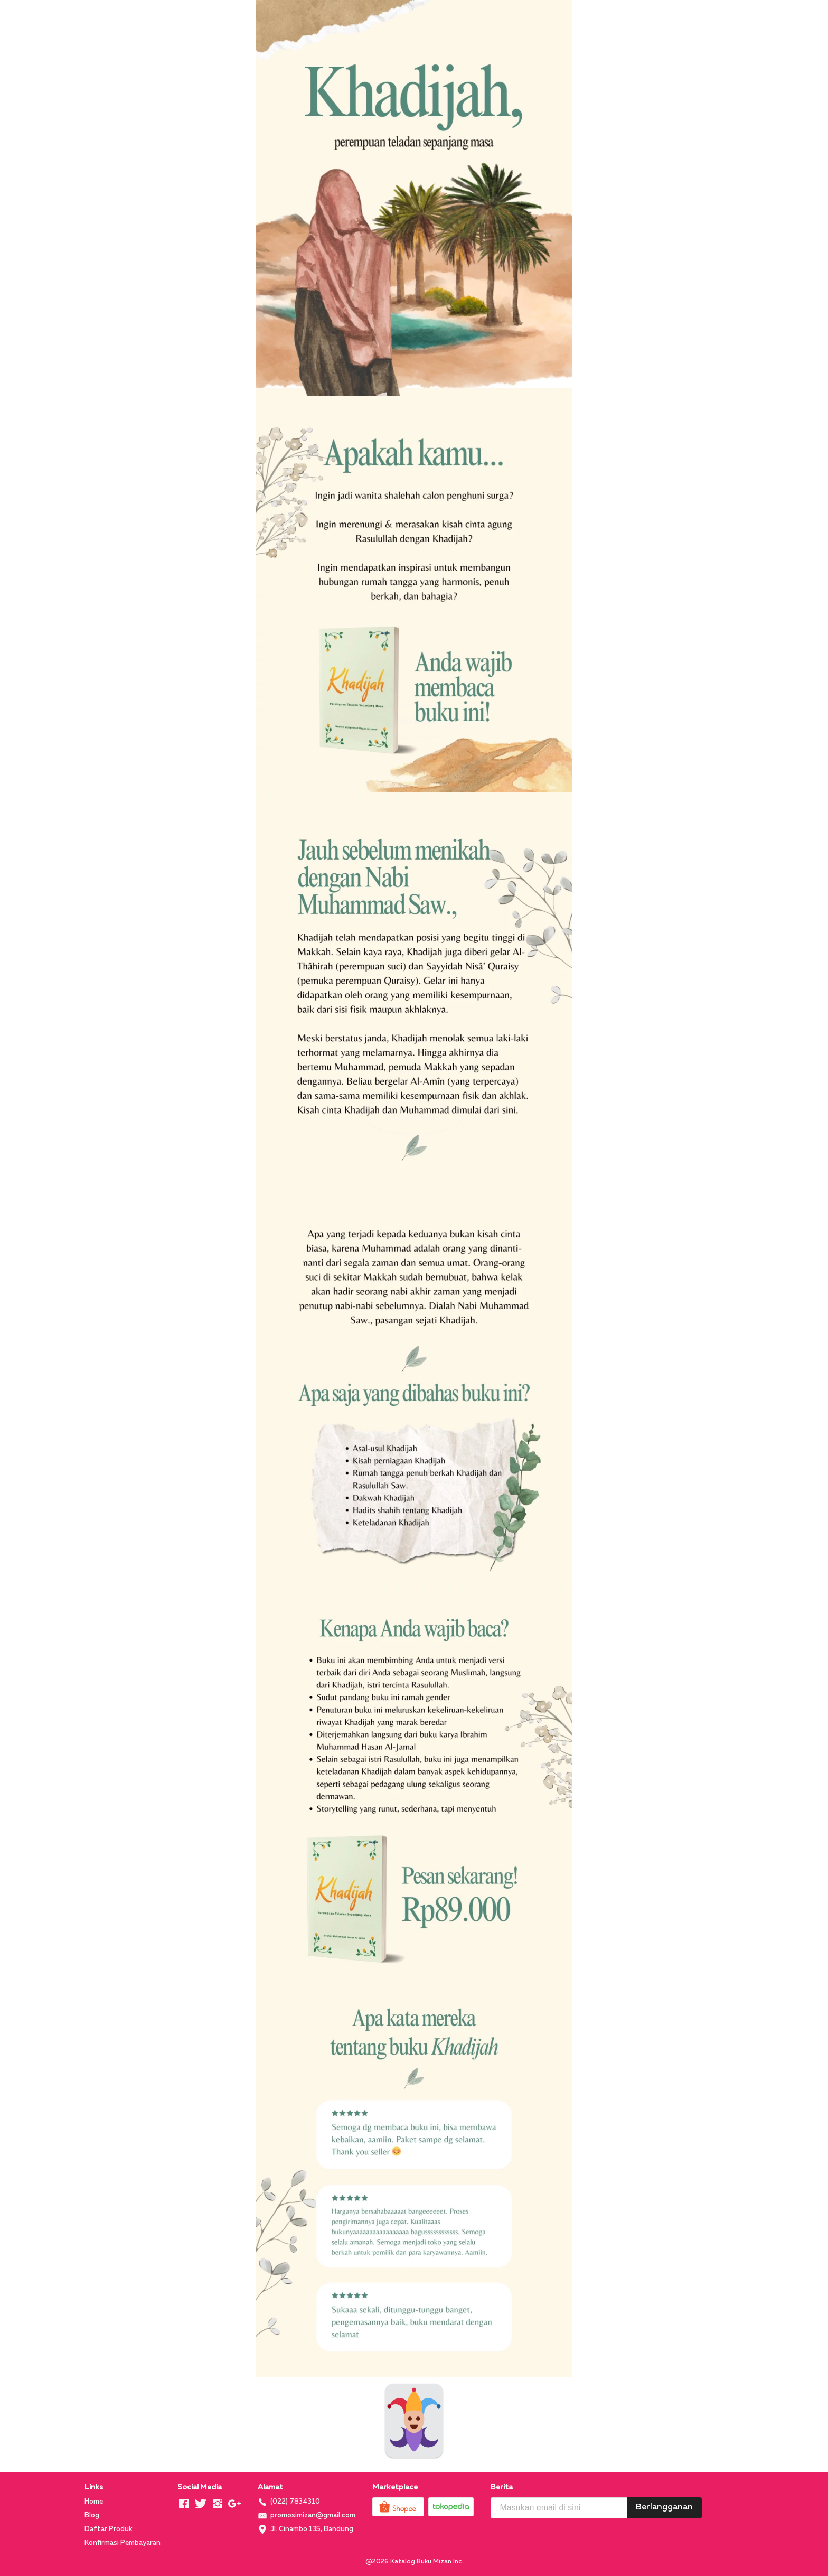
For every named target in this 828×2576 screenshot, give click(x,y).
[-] (183, 2504)
